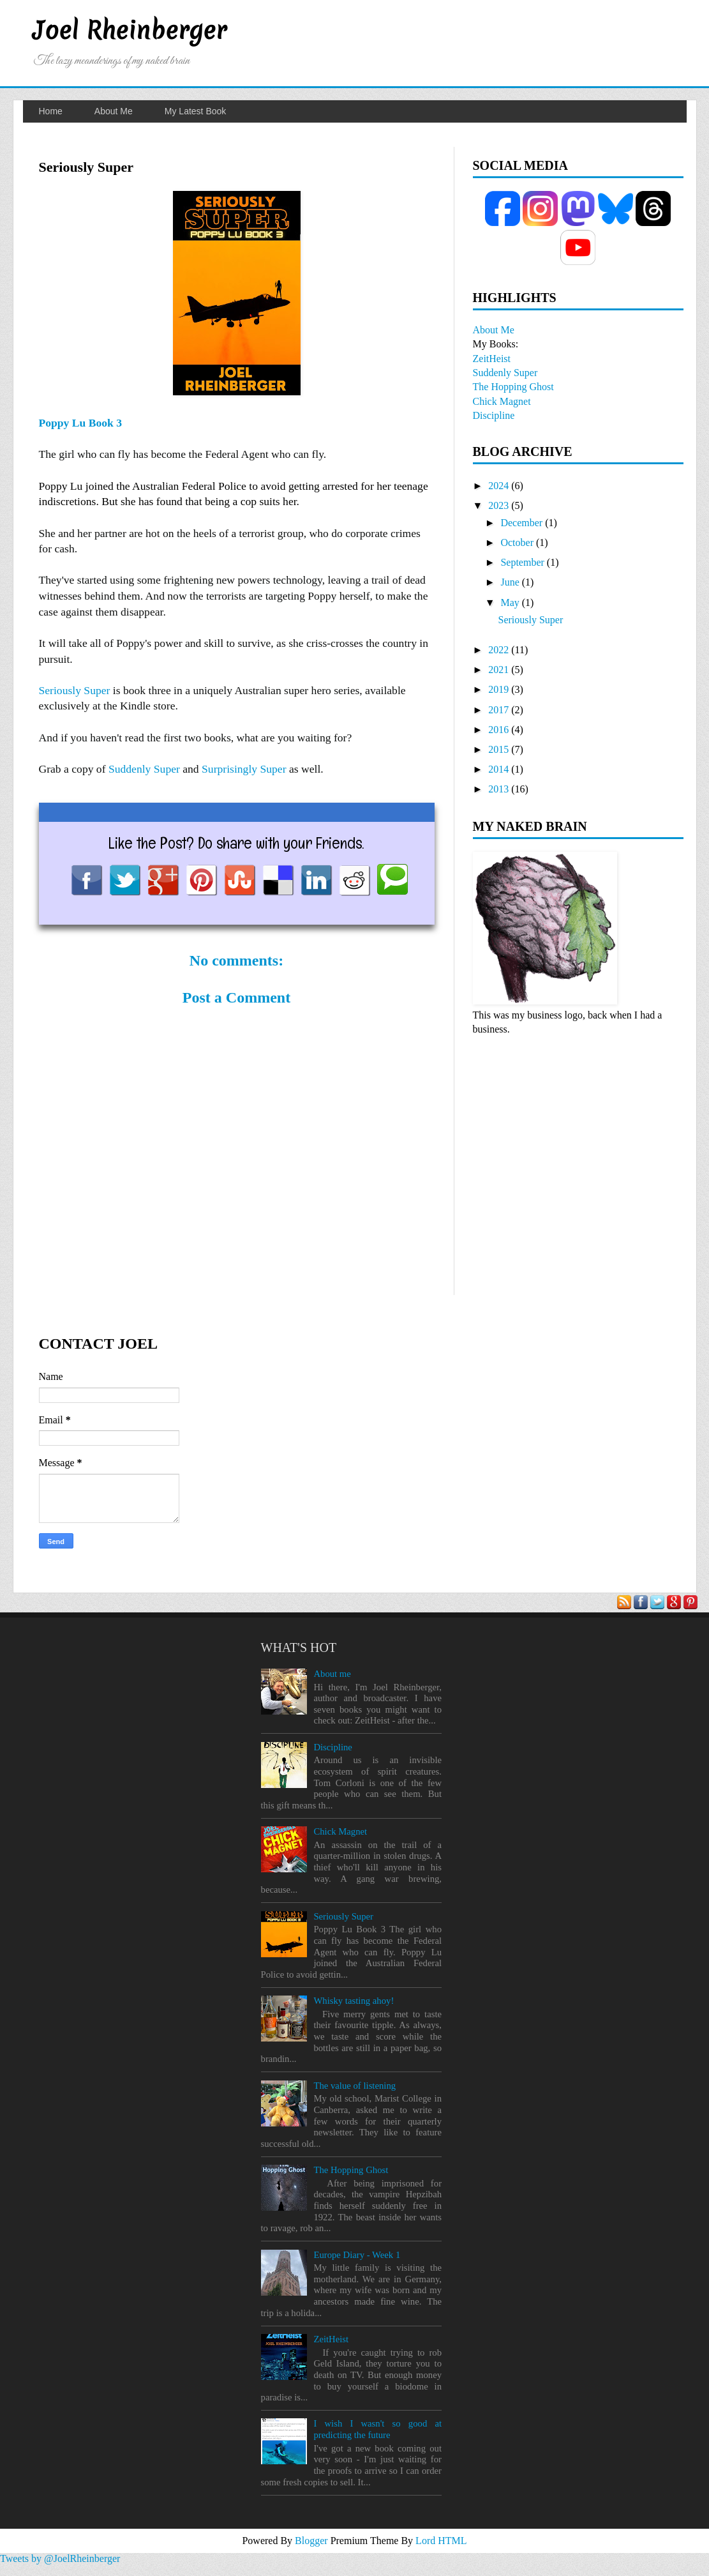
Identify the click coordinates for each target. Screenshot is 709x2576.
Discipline (494, 415)
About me (331, 1674)
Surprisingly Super (244, 768)
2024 (498, 485)
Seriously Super (74, 690)
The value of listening (354, 2085)
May (509, 602)
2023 (498, 505)
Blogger (313, 2540)
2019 (498, 689)
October (517, 542)
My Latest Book (196, 111)
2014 (498, 769)
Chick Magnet (502, 401)
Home (51, 111)
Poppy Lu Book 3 (81, 422)
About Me (113, 111)
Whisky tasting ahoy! (353, 2001)
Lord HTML (440, 2540)
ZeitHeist (492, 358)
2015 (498, 749)
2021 (498, 669)
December (521, 522)
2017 (498, 709)
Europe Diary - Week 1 (356, 2255)
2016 (498, 729)
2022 (498, 649)
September (522, 562)
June (509, 582)
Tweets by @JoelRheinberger (60, 2558)
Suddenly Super (144, 768)
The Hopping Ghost (513, 386)
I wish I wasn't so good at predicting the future (377, 2429)
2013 (498, 789)
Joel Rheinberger (130, 30)
